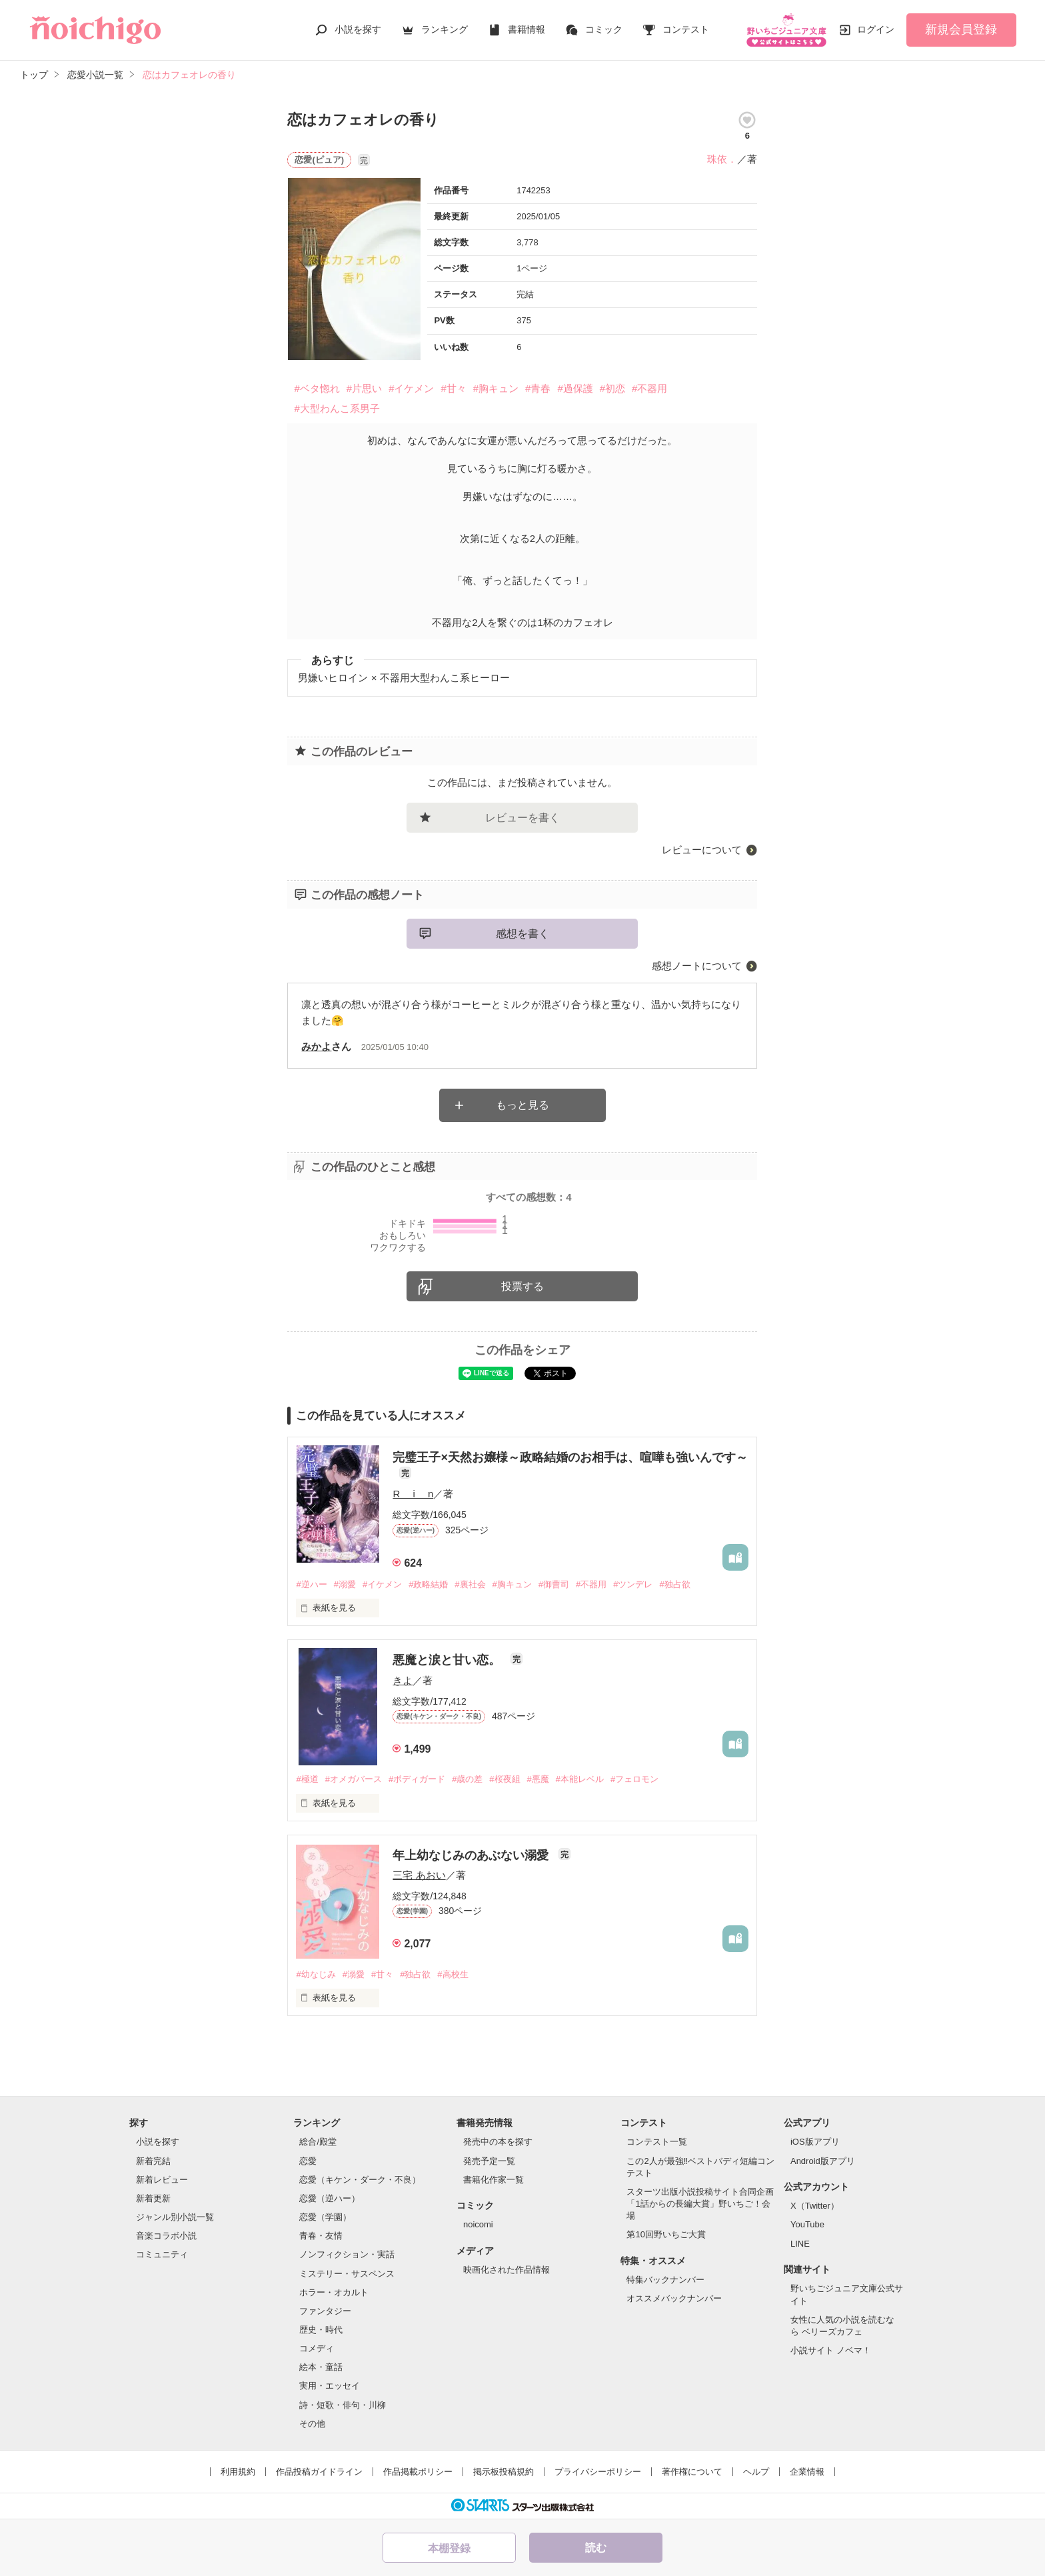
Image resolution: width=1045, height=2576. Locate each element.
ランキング (444, 29)
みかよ (316, 1046)
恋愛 (308, 2161)
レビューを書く (522, 817)
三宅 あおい (419, 1875)
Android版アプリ (822, 2161)
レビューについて (702, 849)
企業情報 (807, 2472)
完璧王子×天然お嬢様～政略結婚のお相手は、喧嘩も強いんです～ (570, 1457)
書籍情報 (526, 29)
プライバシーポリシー (597, 2472)
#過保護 (574, 388)
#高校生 (452, 1974)
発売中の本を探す (497, 2142)
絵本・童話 (321, 2367)
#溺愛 (345, 1584)
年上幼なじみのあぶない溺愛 (472, 1855)
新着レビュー (162, 2180)
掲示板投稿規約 (503, 2472)
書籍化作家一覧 (493, 2180)
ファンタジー (325, 2311)
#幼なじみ (315, 1974)
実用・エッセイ (329, 2386)
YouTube (807, 2224)
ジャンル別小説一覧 (175, 2217)
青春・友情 (321, 2236)
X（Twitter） (814, 2206)
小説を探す (358, 29)
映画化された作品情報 (506, 2270)
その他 (312, 2424)
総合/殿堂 (318, 2142)
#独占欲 (674, 1584)
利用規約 (238, 2472)
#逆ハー (311, 1584)
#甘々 (453, 388)
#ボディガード (417, 1779)
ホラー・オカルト (334, 2292)
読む (595, 2547)
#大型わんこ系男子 (336, 408)
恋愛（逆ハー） (329, 2198)
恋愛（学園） (325, 2217)
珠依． (722, 159)
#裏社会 (470, 1584)
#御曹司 (553, 1584)
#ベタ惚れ (316, 388)
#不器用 (649, 388)
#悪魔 (538, 1779)
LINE (800, 2244)
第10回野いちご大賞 (665, 2234)
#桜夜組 (504, 1779)
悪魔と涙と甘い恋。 (448, 1660)
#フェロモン (634, 1779)
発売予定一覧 (489, 2161)
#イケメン (411, 388)
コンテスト (685, 29)
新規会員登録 (961, 29)
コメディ (316, 2348)
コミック (603, 29)
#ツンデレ (632, 1584)
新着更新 (153, 2198)
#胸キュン (496, 388)
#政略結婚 (428, 1584)
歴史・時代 (321, 2330)
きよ (403, 1680)
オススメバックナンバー (674, 2298)
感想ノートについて (697, 965)
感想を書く (522, 933)
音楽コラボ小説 (166, 2236)
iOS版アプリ (815, 2142)
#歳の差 (467, 1779)
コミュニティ (162, 2254)
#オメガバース (353, 1779)
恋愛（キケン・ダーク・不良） (360, 2180)
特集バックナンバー (665, 2280)
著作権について (692, 2472)
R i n (413, 1493)
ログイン (875, 29)
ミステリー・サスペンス (347, 2274)
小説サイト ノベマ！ (830, 2350)
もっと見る (522, 1105)
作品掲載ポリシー (418, 2472)
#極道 (307, 1779)
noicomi (478, 2224)
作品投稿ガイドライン (319, 2472)
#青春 (537, 388)
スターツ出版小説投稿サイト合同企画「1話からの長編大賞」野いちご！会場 (700, 2204)
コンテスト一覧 (656, 2142)
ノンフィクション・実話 (347, 2254)
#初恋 (612, 388)
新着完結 (153, 2161)
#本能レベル (580, 1779)
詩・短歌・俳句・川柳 (342, 2405)
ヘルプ (756, 2472)
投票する (522, 1286)
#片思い (364, 388)
